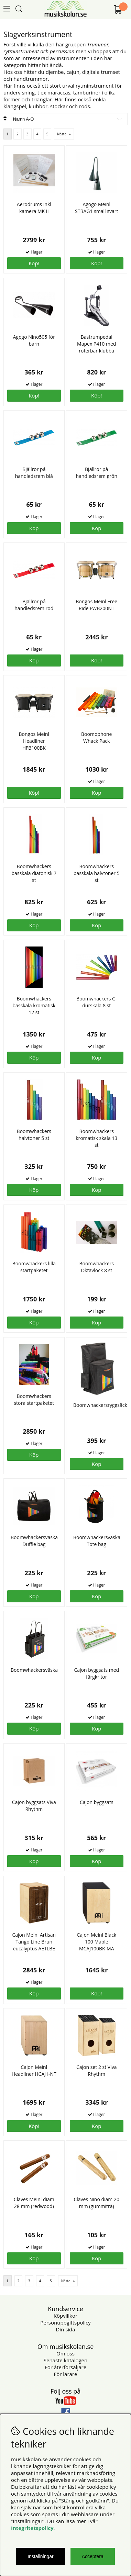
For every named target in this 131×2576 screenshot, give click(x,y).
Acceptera (92, 2556)
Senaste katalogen (65, 2360)
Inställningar (41, 2556)
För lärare (65, 2374)
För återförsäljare (65, 2367)
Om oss (65, 2353)
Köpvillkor (65, 2315)
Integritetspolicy (32, 2527)
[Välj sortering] (69, 119)
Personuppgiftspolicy (65, 2322)
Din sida (65, 2329)
